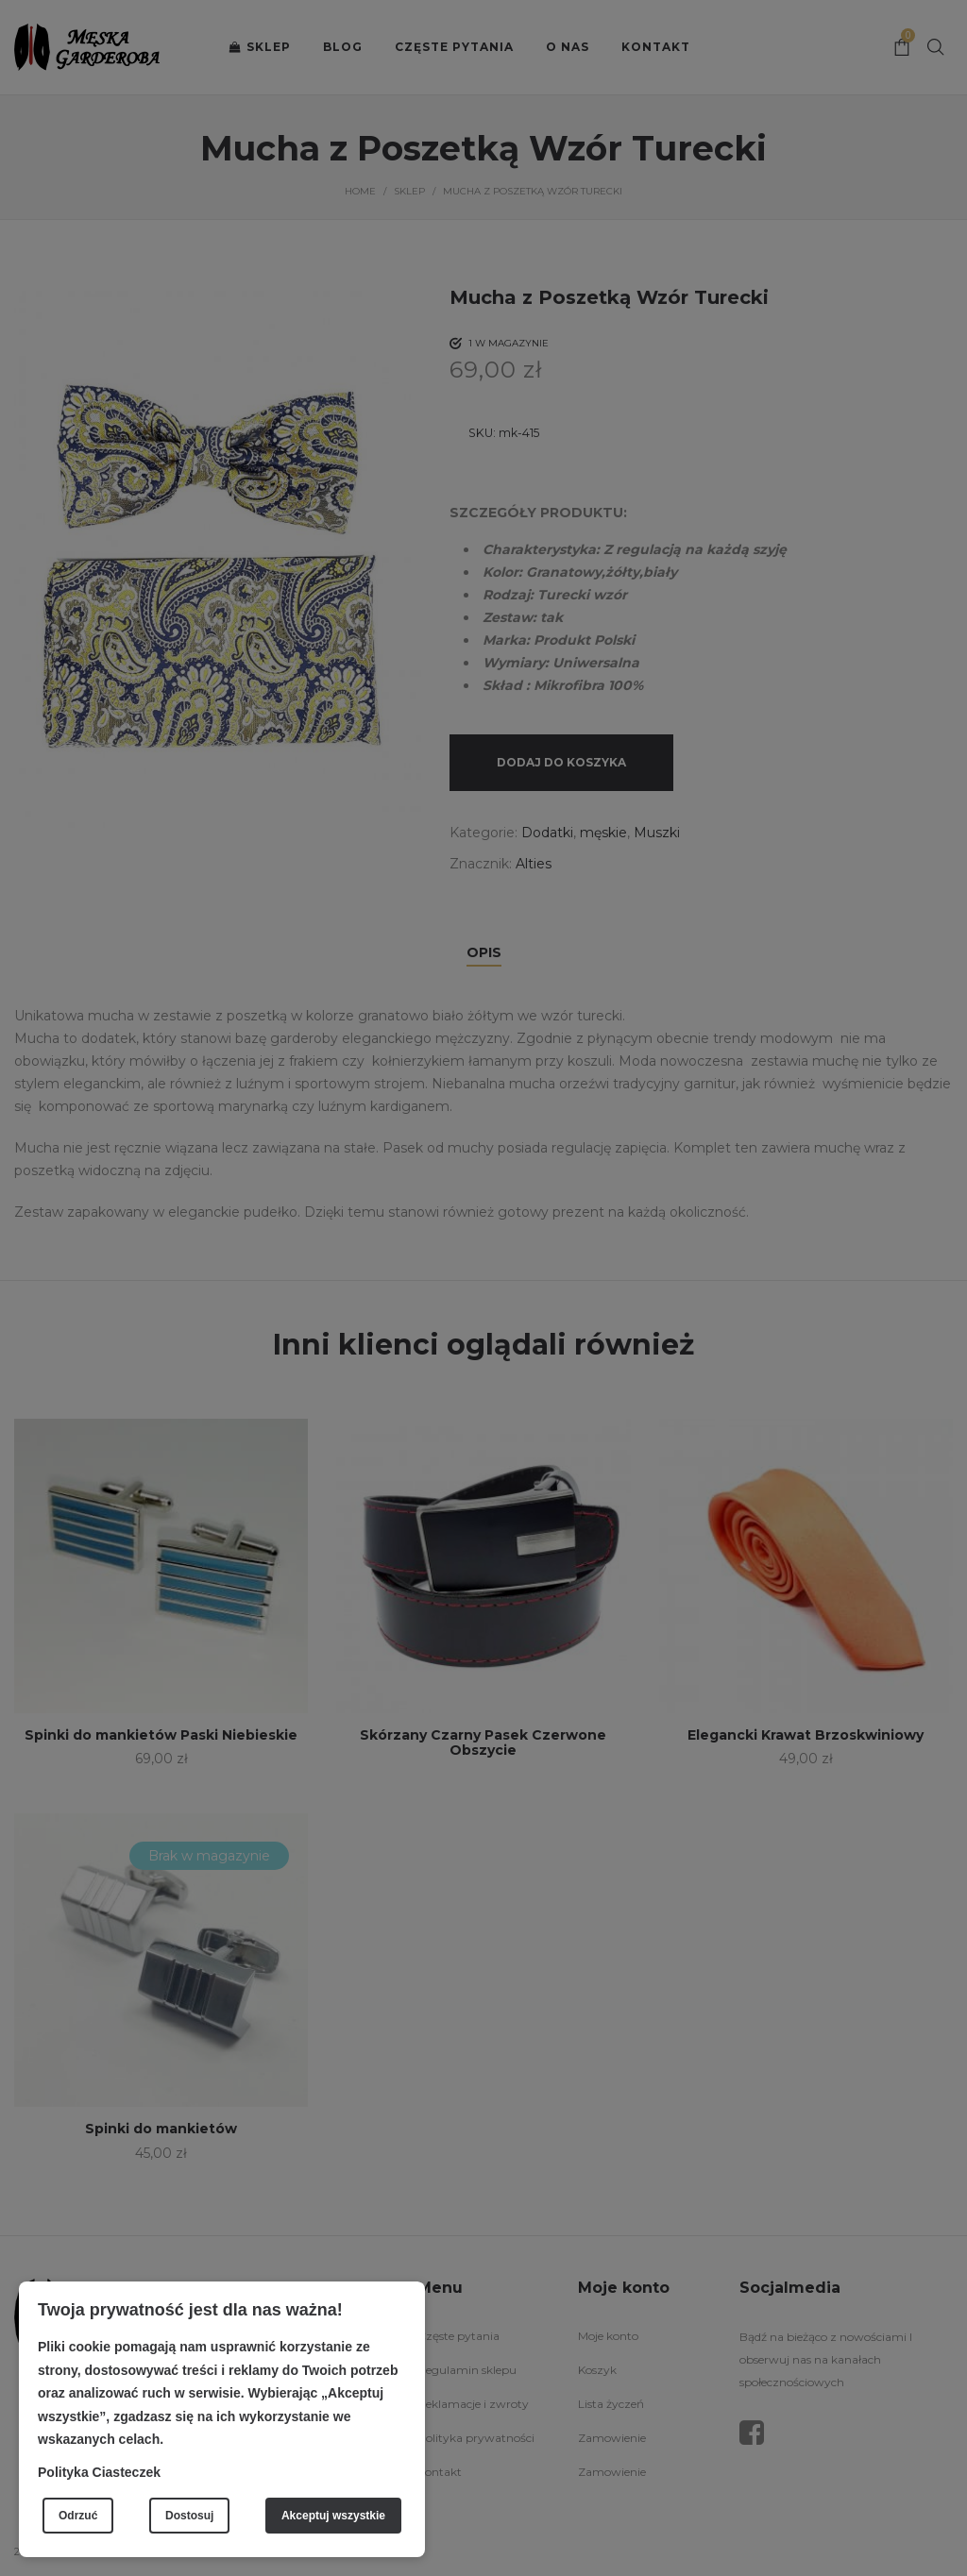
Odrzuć (78, 2515)
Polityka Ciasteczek (99, 2472)
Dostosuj (189, 2515)
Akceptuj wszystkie (333, 2515)
